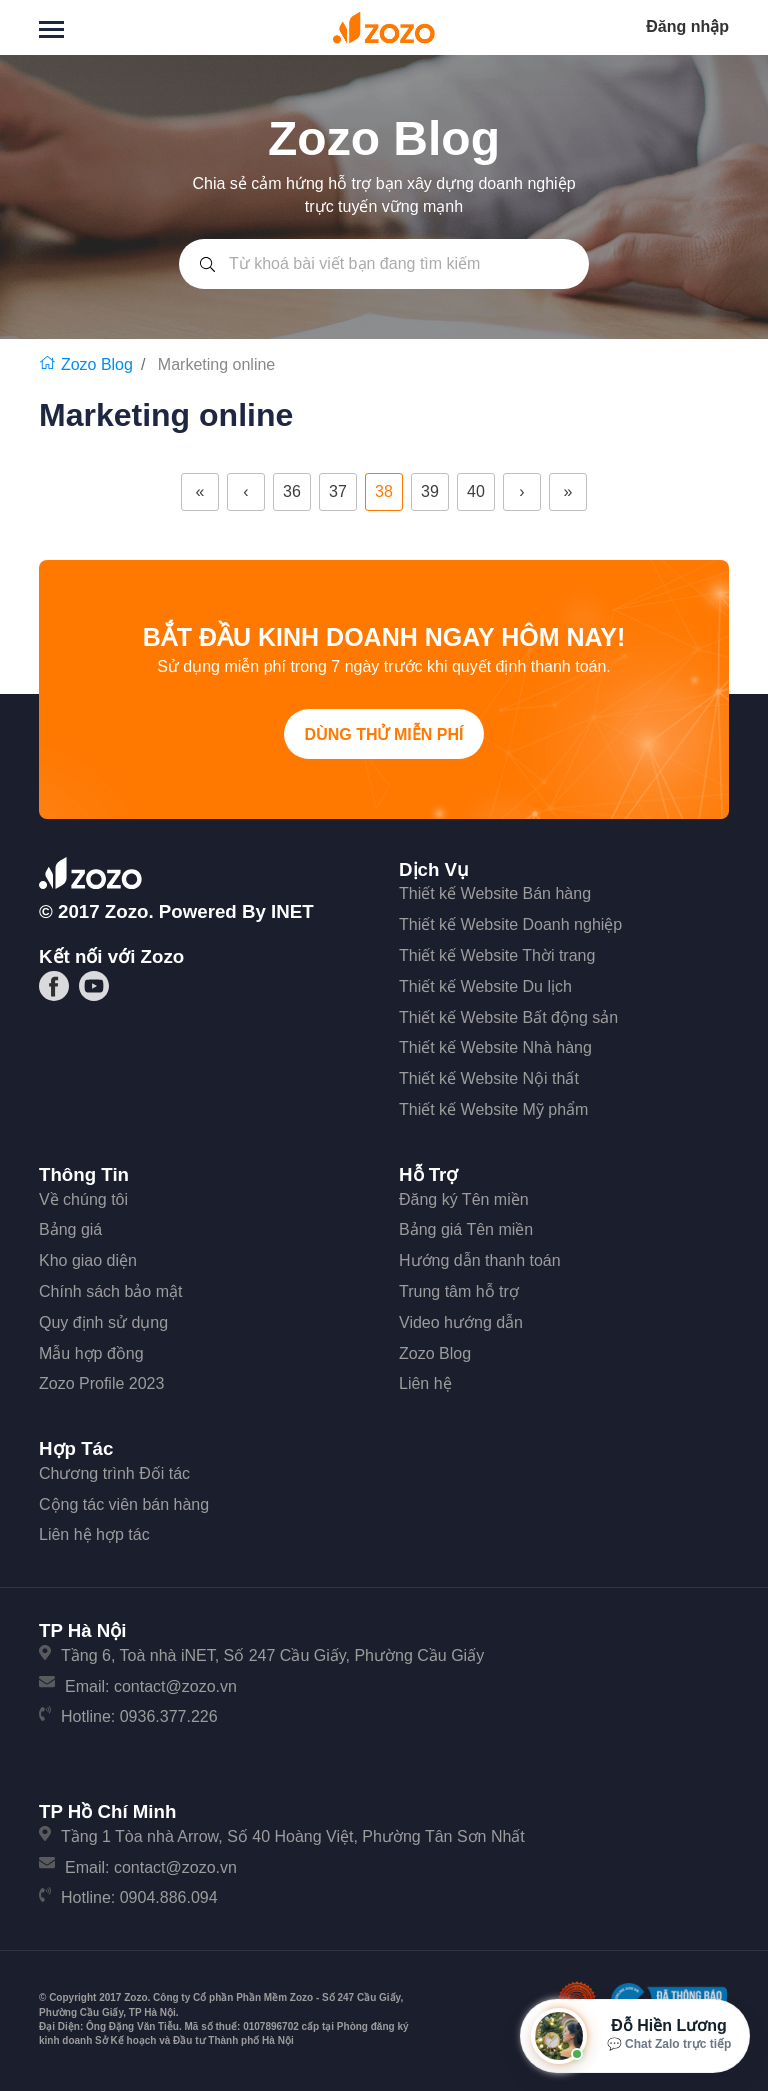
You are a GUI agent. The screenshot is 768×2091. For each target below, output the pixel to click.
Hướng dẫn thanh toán (480, 1260)
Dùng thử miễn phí (384, 734)
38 (384, 491)
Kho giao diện (88, 1260)
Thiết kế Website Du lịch (485, 986)
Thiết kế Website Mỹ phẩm (493, 1109)
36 (292, 491)
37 (338, 491)
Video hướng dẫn (461, 1322)
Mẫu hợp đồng (91, 1353)
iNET (292, 911)
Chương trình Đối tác (114, 1473)
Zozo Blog (435, 1353)
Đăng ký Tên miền (464, 1199)
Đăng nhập (687, 26)
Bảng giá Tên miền (466, 1229)
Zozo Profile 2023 (101, 1383)
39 (430, 491)
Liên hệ (425, 1383)
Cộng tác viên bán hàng (124, 1504)
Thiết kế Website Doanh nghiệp (510, 924)
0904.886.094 (169, 1897)
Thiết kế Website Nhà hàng (495, 1047)
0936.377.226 (169, 1716)
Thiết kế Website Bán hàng (495, 893)
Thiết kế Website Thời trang (497, 955)
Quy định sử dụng (103, 1322)
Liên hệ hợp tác (94, 1534)
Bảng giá (70, 1229)
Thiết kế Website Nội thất (489, 1078)
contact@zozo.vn (175, 1686)
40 (476, 491)
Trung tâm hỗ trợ (459, 1291)
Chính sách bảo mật (110, 1291)
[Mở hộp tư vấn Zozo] (635, 2036)
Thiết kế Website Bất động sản (508, 1017)
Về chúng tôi (83, 1199)
